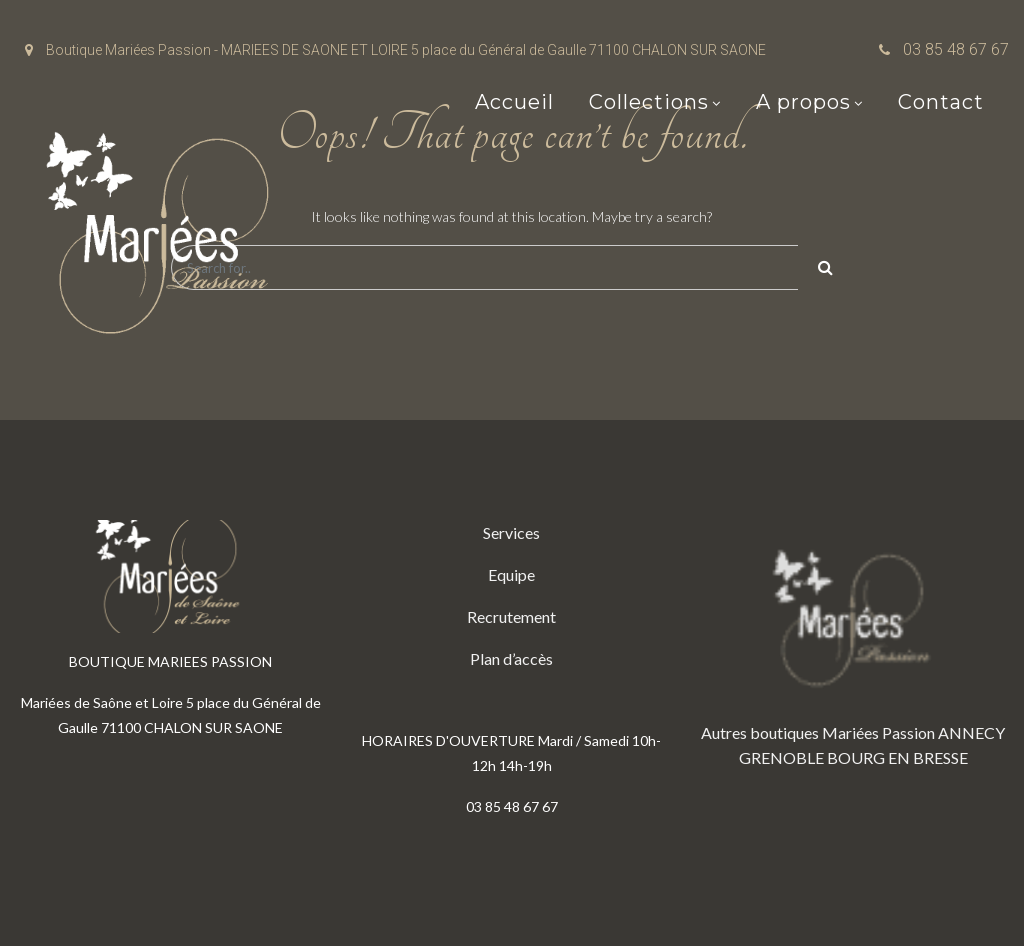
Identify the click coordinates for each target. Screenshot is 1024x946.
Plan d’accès (511, 658)
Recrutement (511, 616)
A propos (803, 102)
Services (511, 532)
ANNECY (971, 732)
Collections (649, 102)
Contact (941, 102)
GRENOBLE (781, 757)
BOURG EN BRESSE (897, 757)
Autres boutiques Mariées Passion (818, 732)
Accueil (514, 102)
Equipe (511, 574)
